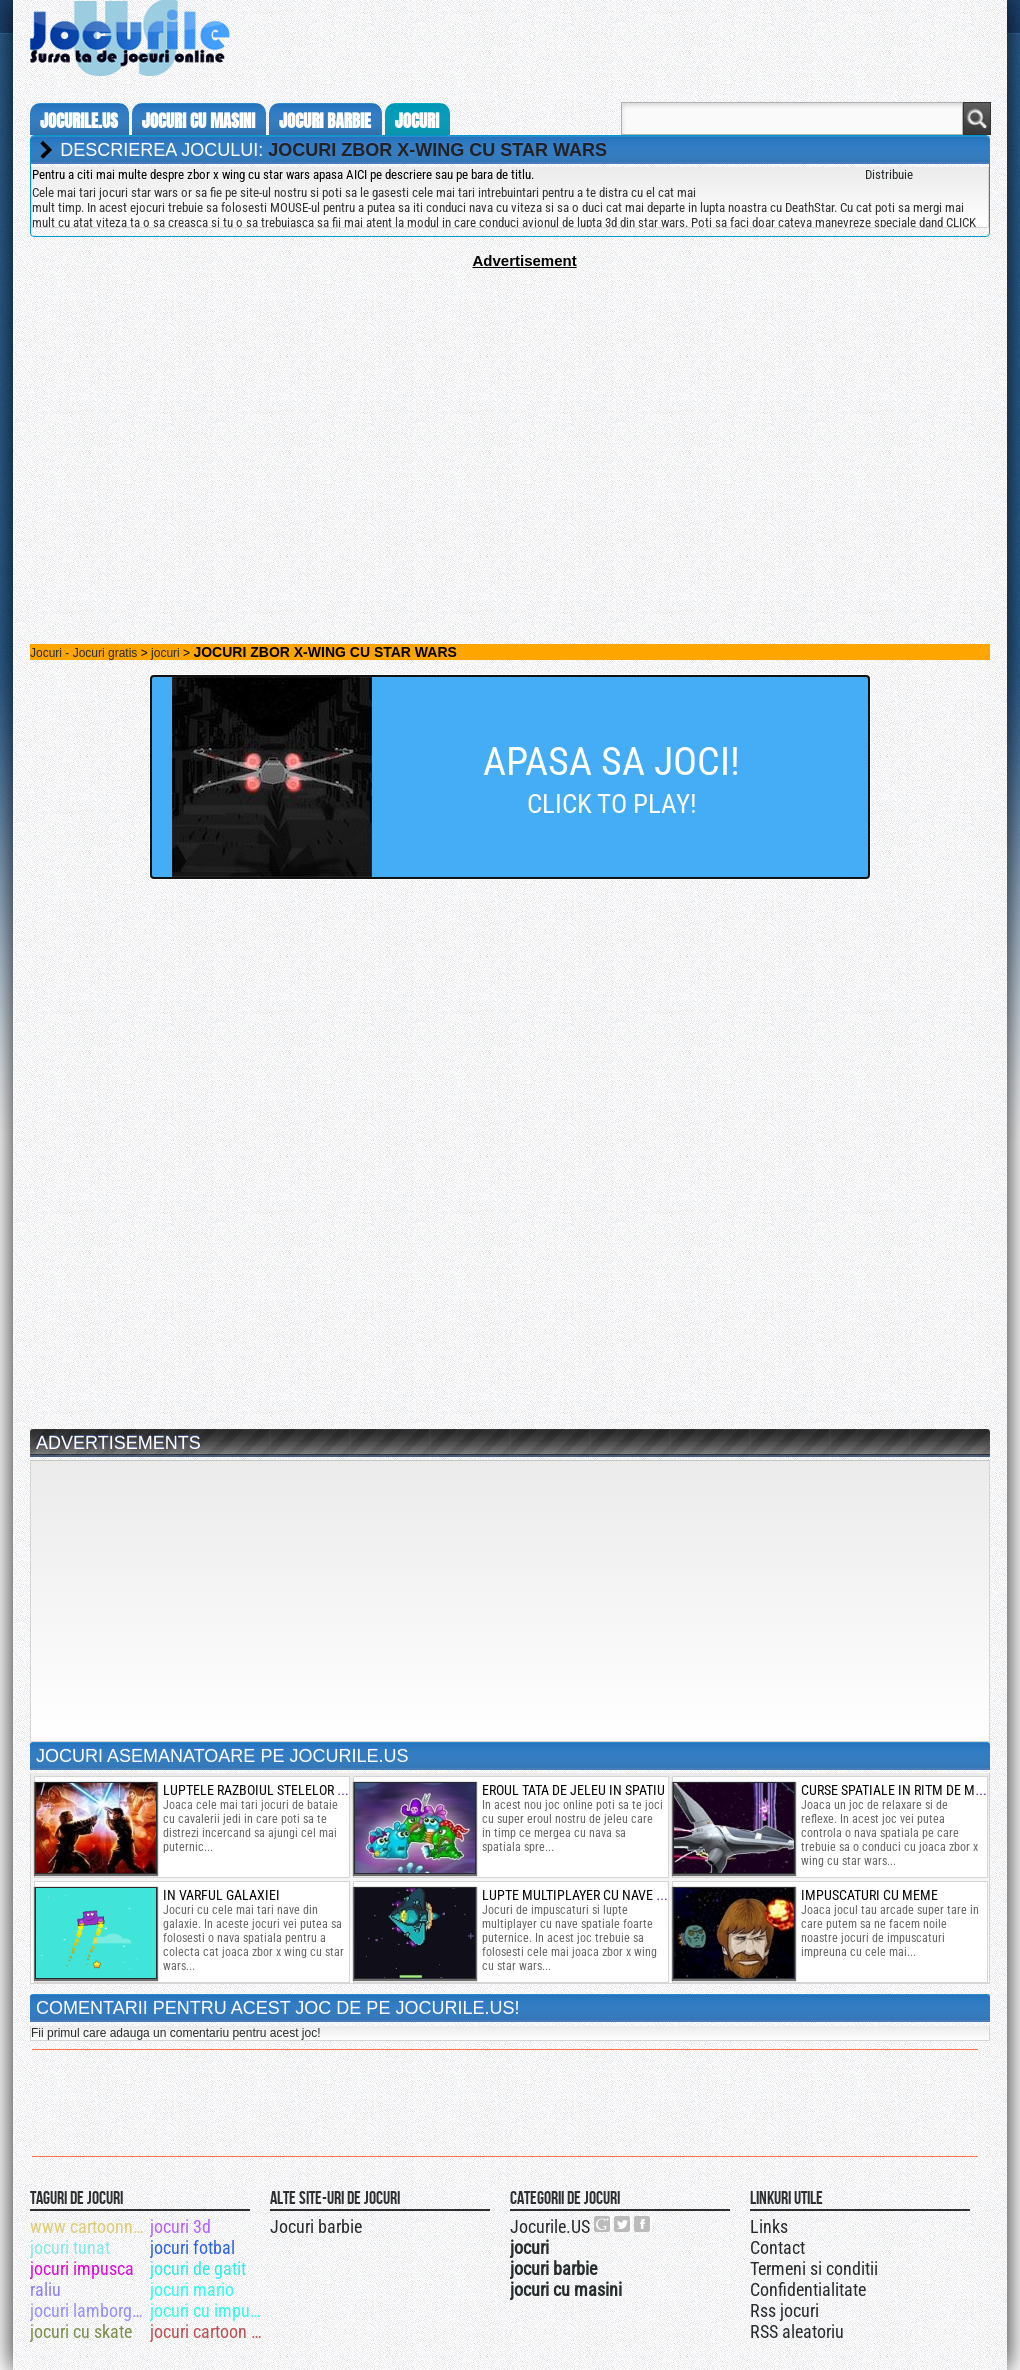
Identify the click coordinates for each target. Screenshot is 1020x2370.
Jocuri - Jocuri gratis (83, 653)
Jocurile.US (550, 2226)
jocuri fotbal (192, 2247)
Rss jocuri (784, 2310)
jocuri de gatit (198, 2268)
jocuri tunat (70, 2247)
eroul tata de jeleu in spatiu (573, 1790)
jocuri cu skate (81, 2331)
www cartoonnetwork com (88, 2226)
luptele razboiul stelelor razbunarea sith (303, 1790)
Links (769, 2226)
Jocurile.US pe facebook (643, 2224)
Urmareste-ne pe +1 (603, 2224)
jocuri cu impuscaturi (208, 2310)
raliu (45, 2289)
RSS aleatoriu (797, 2331)
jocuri (417, 121)
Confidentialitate (808, 2289)
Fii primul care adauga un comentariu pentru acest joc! (175, 2033)
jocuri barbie (325, 121)
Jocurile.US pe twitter (623, 2224)
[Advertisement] (510, 409)
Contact (777, 2247)
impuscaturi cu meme (869, 1895)
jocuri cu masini (198, 121)
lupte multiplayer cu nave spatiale (596, 1895)
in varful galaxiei (221, 1895)
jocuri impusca (82, 2268)
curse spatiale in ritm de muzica (905, 1790)
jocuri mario (192, 2289)
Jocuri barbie (316, 2226)
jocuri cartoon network (208, 2331)
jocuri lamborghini (88, 2310)
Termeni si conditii (814, 2268)
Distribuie (889, 174)
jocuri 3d (180, 2226)
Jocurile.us (79, 121)
